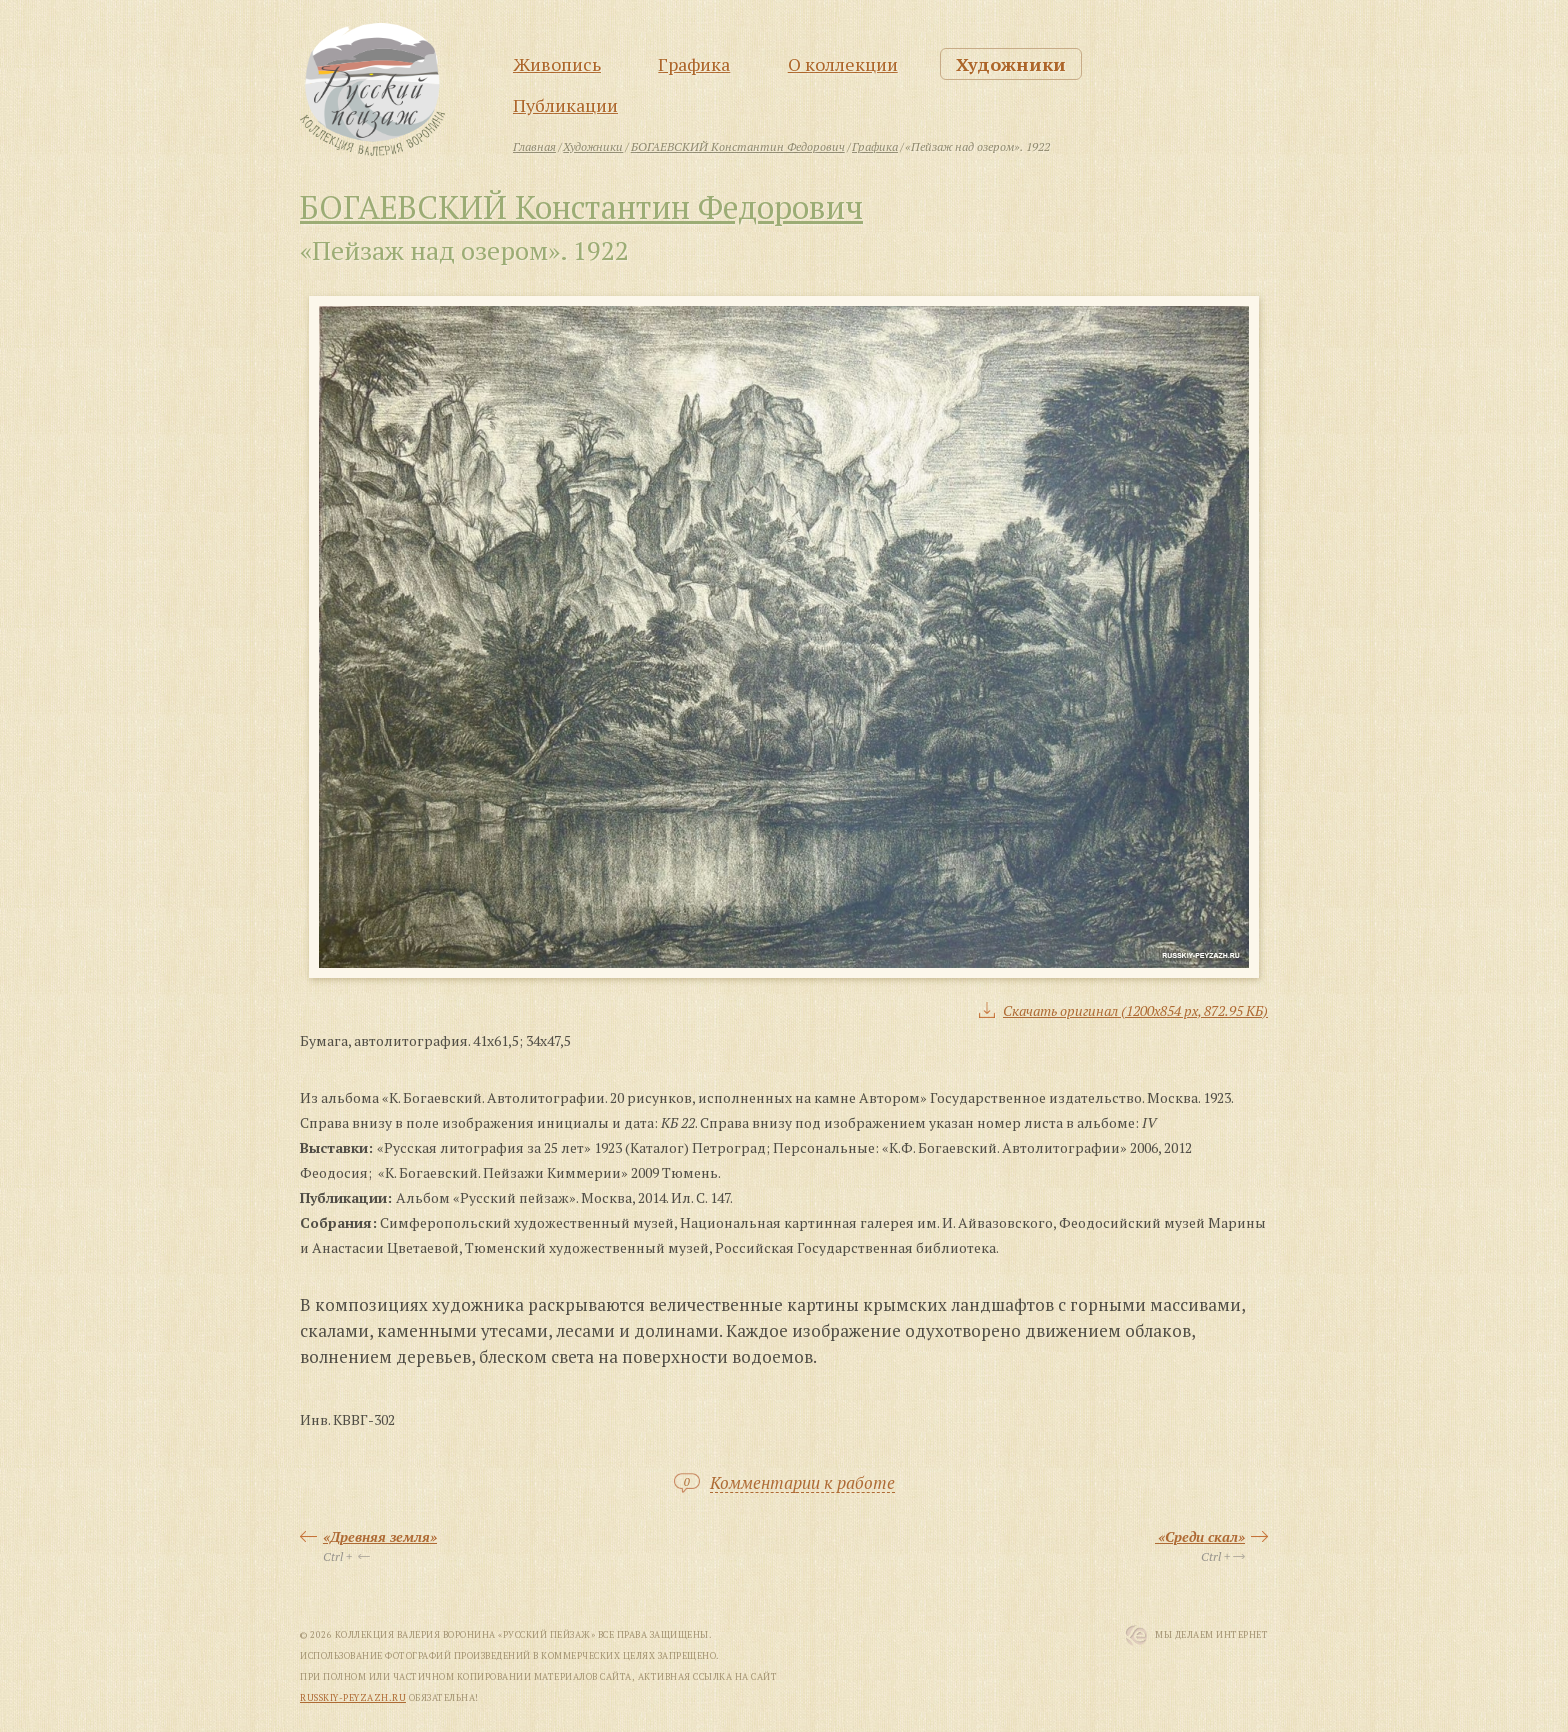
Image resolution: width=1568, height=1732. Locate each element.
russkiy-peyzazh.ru (353, 1698)
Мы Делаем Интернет (1211, 1635)
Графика (694, 64)
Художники (1011, 64)
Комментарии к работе (802, 1483)
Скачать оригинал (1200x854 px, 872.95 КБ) (1135, 1010)
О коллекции (843, 64)
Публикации (565, 105)
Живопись (557, 64)
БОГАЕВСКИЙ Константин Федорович (581, 207)
